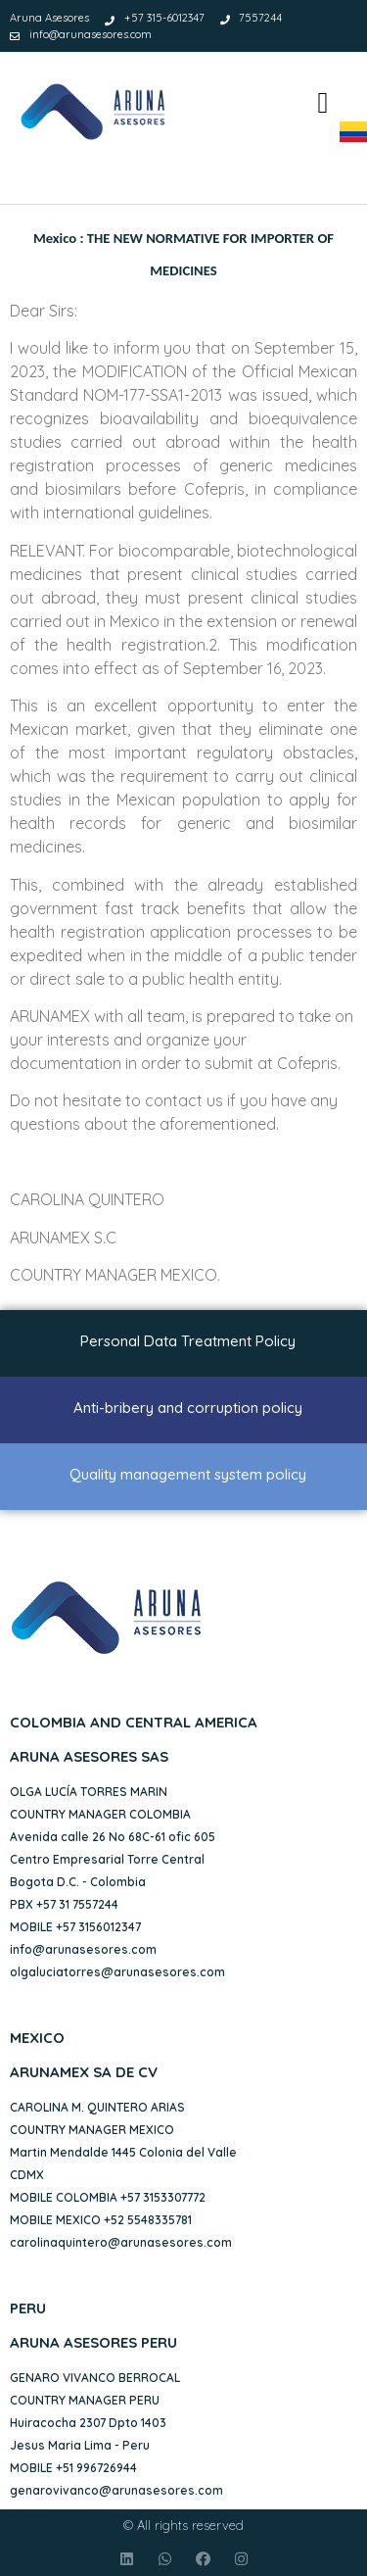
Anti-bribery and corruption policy (187, 1407)
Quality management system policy (187, 1474)
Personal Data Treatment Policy (188, 1341)
